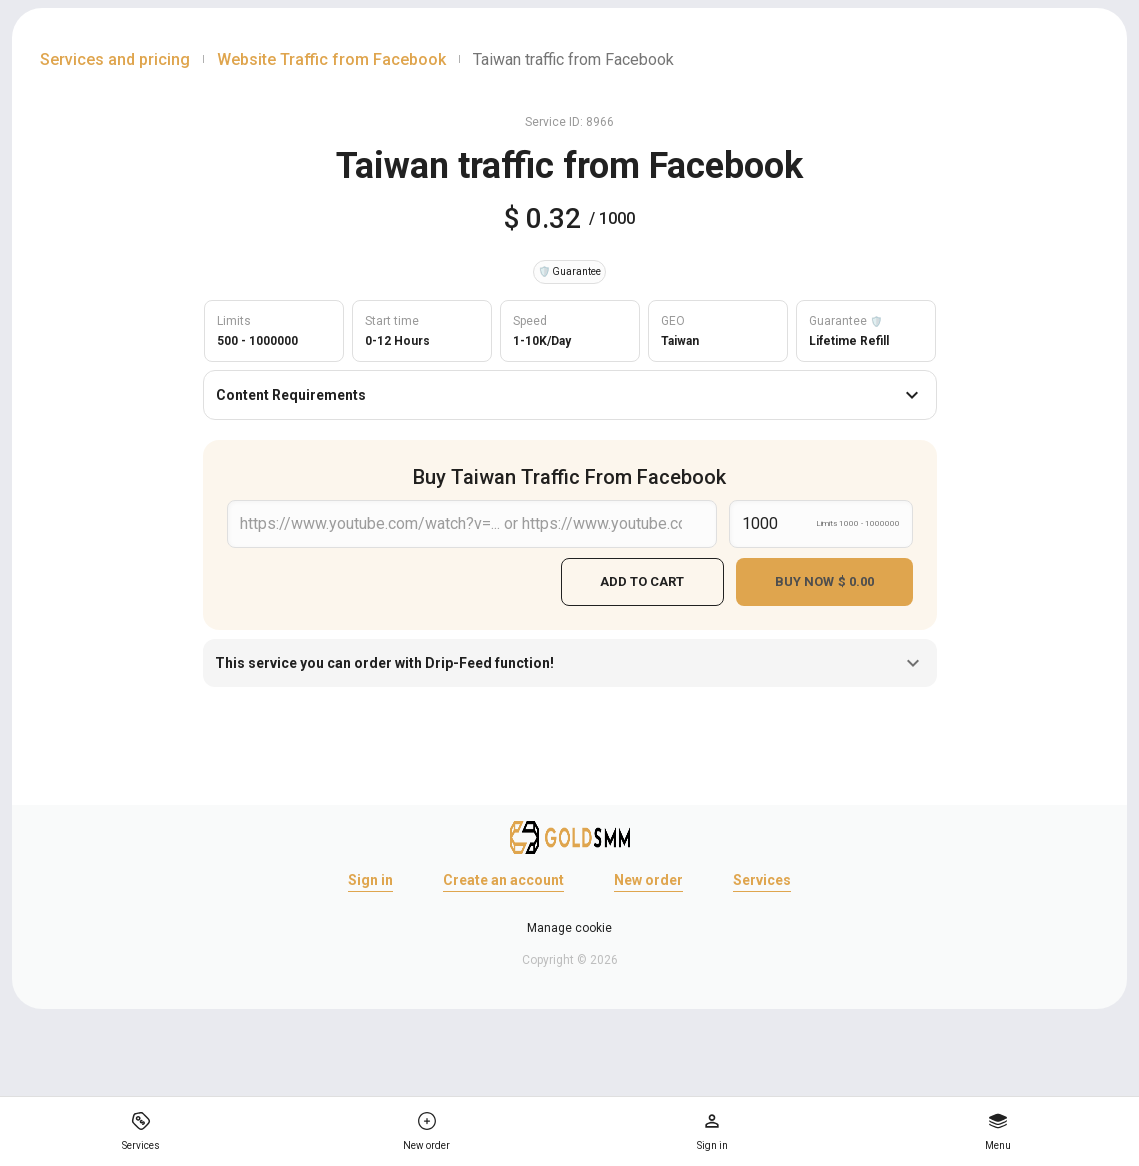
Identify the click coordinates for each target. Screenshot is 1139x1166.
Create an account (503, 879)
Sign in (370, 879)
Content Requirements (570, 395)
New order (648, 879)
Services (762, 879)
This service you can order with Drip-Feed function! (570, 662)
